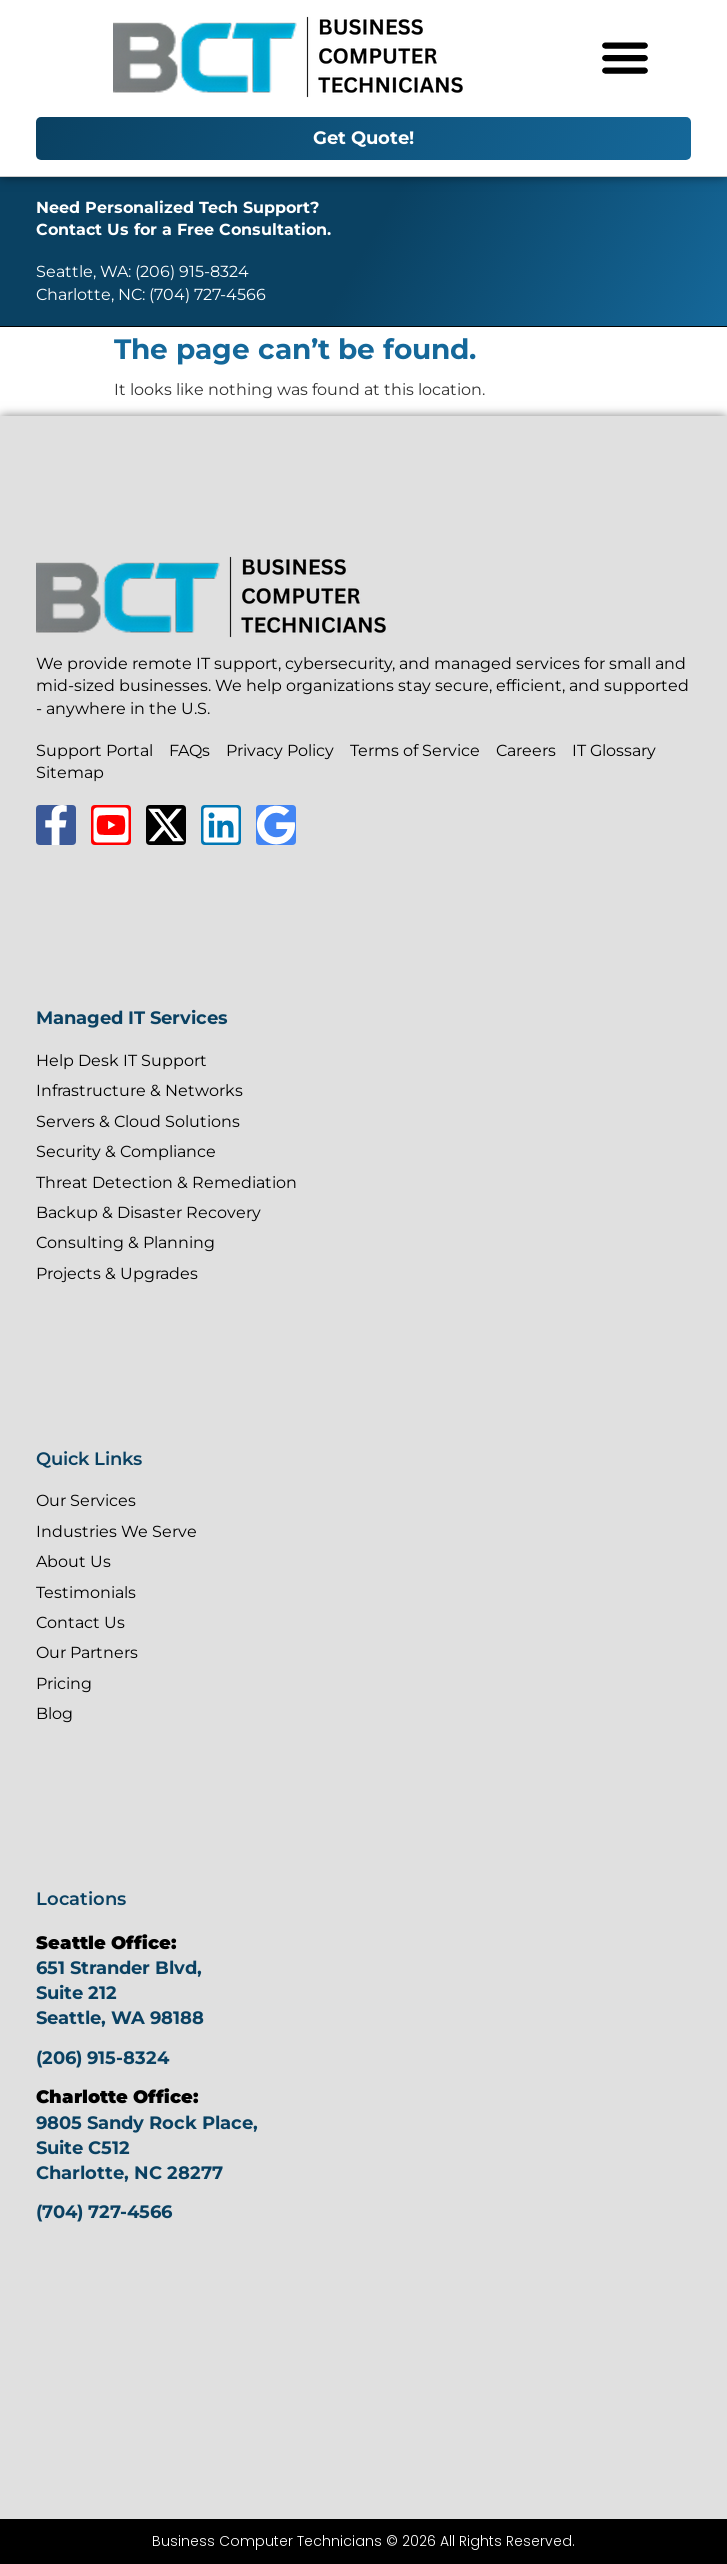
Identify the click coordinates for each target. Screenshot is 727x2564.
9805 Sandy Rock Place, (147, 2123)
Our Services (86, 1500)
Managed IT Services (132, 1018)
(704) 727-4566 (104, 2212)
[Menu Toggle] (625, 57)
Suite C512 (83, 2148)
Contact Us (80, 1622)
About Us (73, 1561)
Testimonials (86, 1592)
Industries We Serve (116, 1531)
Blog (54, 1713)
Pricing (64, 1683)
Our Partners (87, 1652)
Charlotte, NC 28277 (129, 2173)
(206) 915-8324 (102, 2058)
